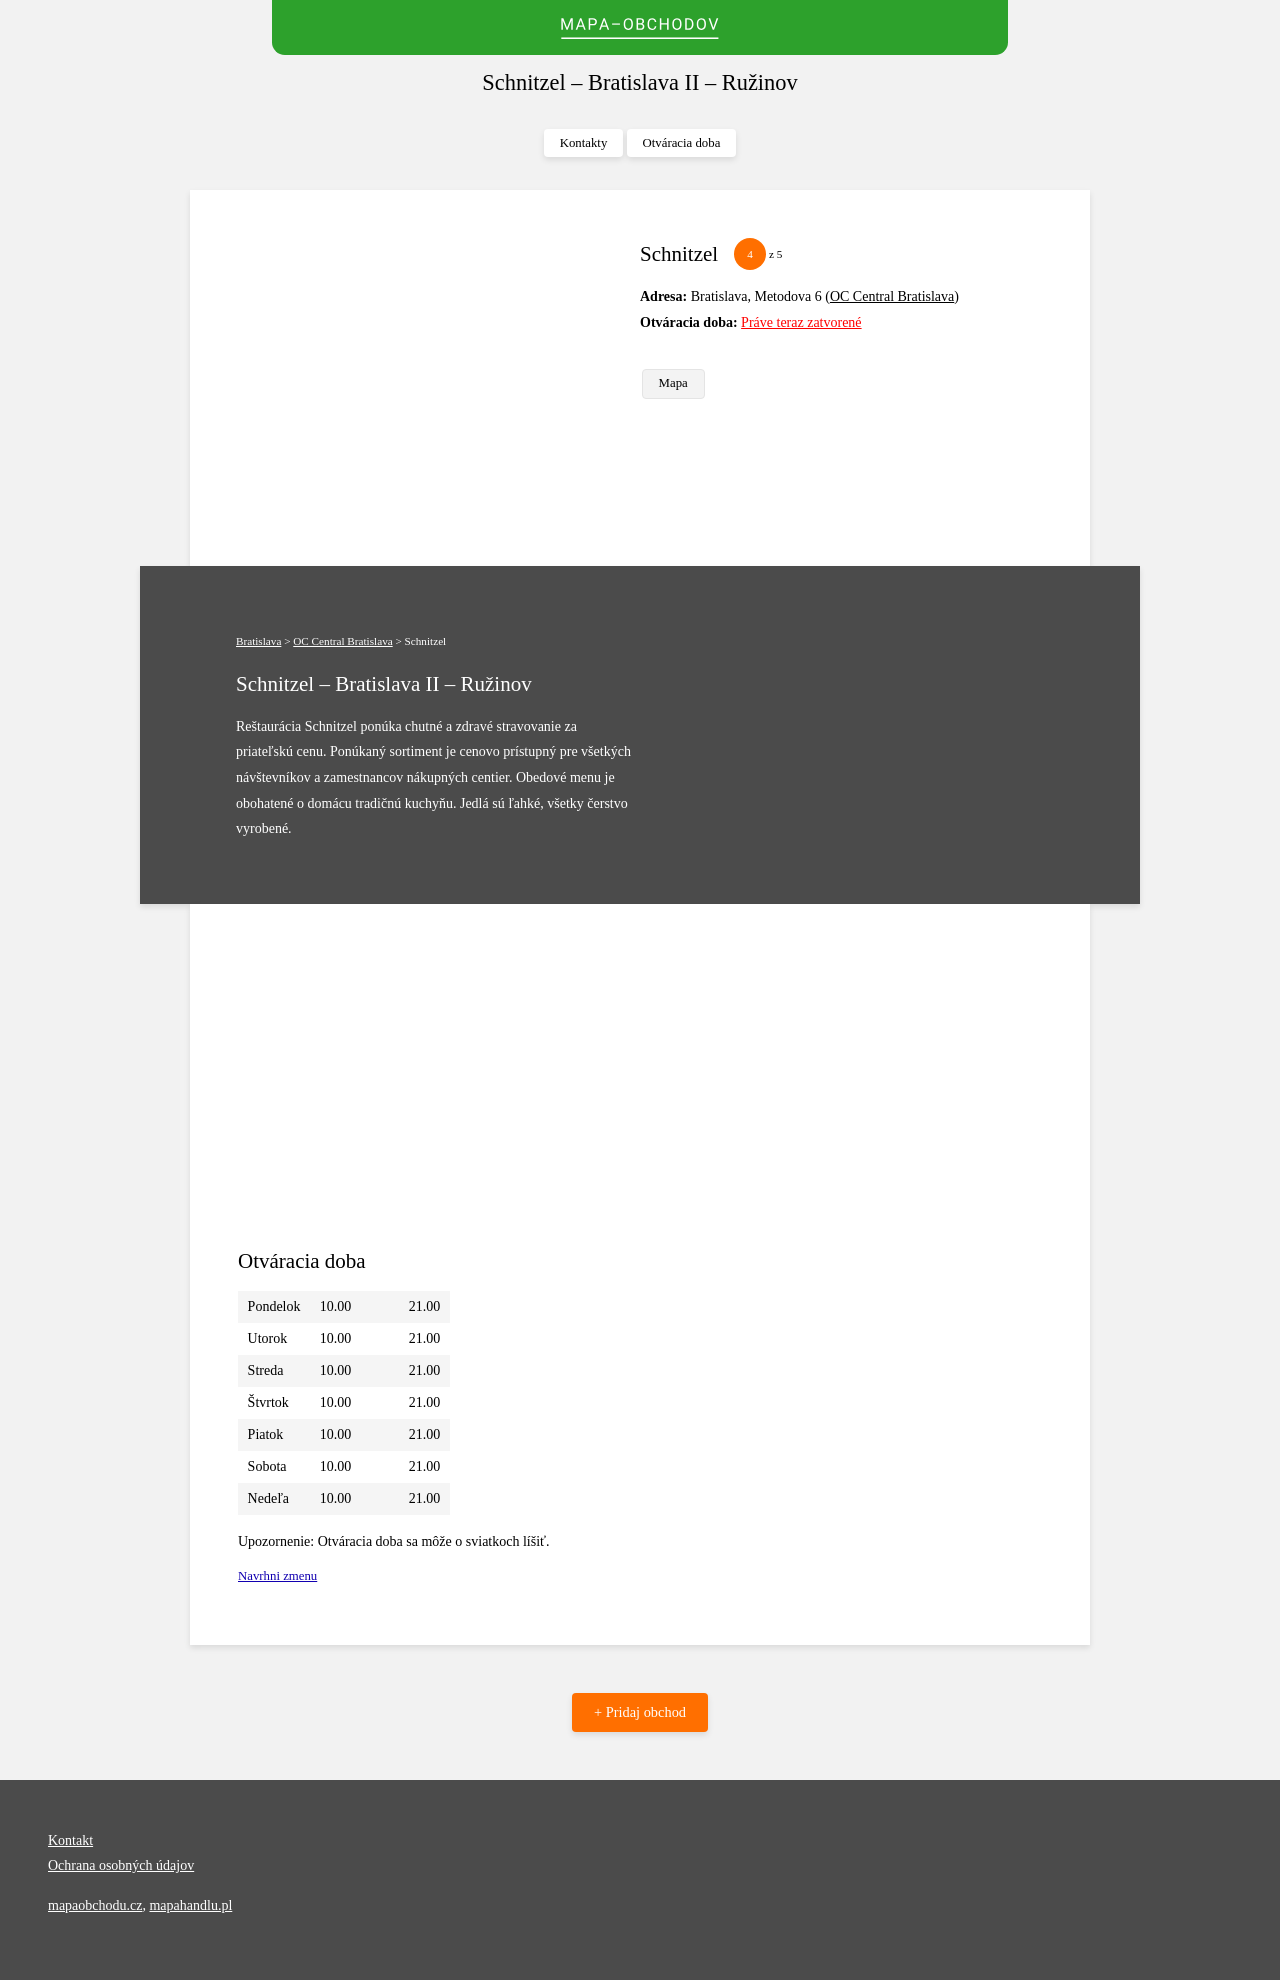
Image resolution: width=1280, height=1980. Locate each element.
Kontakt (70, 1840)
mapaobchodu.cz (95, 1905)
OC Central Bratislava (892, 296)
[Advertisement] (431, 378)
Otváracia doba (682, 143)
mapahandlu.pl (190, 1905)
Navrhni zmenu (277, 1576)
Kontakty (584, 143)
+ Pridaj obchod (640, 1712)
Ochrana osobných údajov (121, 1865)
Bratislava (258, 641)
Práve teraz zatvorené (801, 322)
